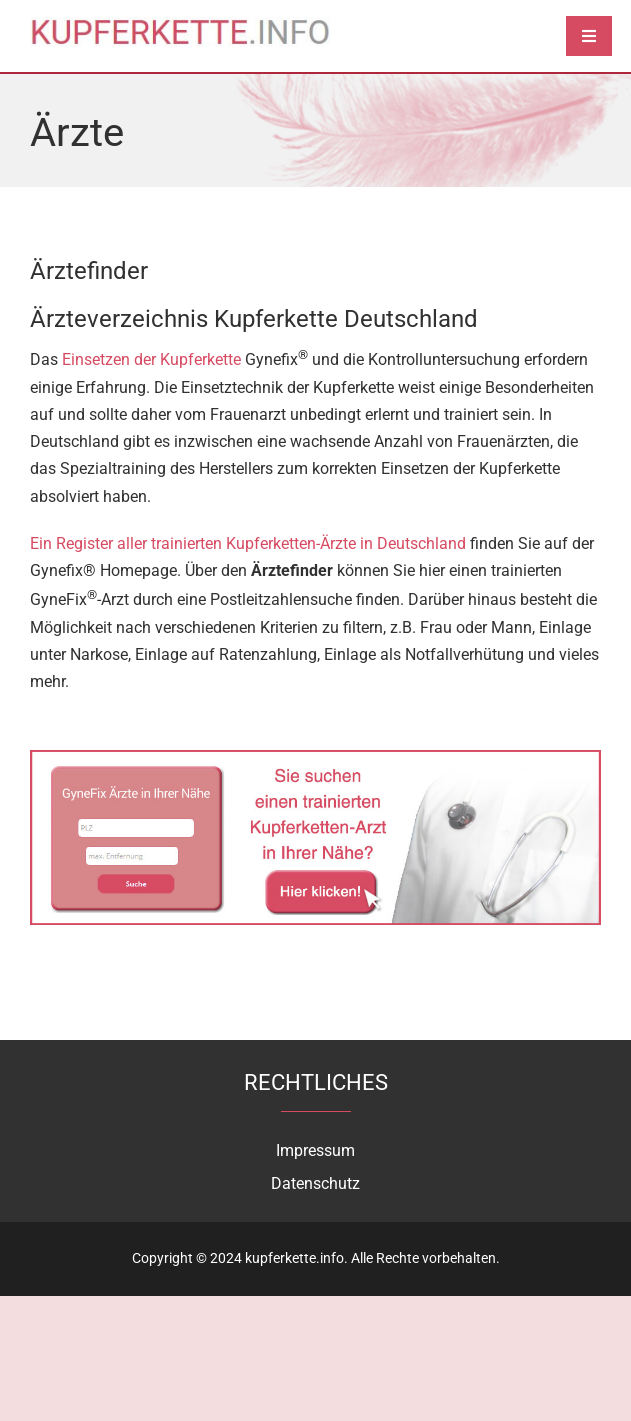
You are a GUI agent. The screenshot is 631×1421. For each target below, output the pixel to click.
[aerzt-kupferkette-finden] (315, 757)
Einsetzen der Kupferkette (151, 360)
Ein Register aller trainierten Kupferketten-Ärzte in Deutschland (248, 543)
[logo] (180, 24)
